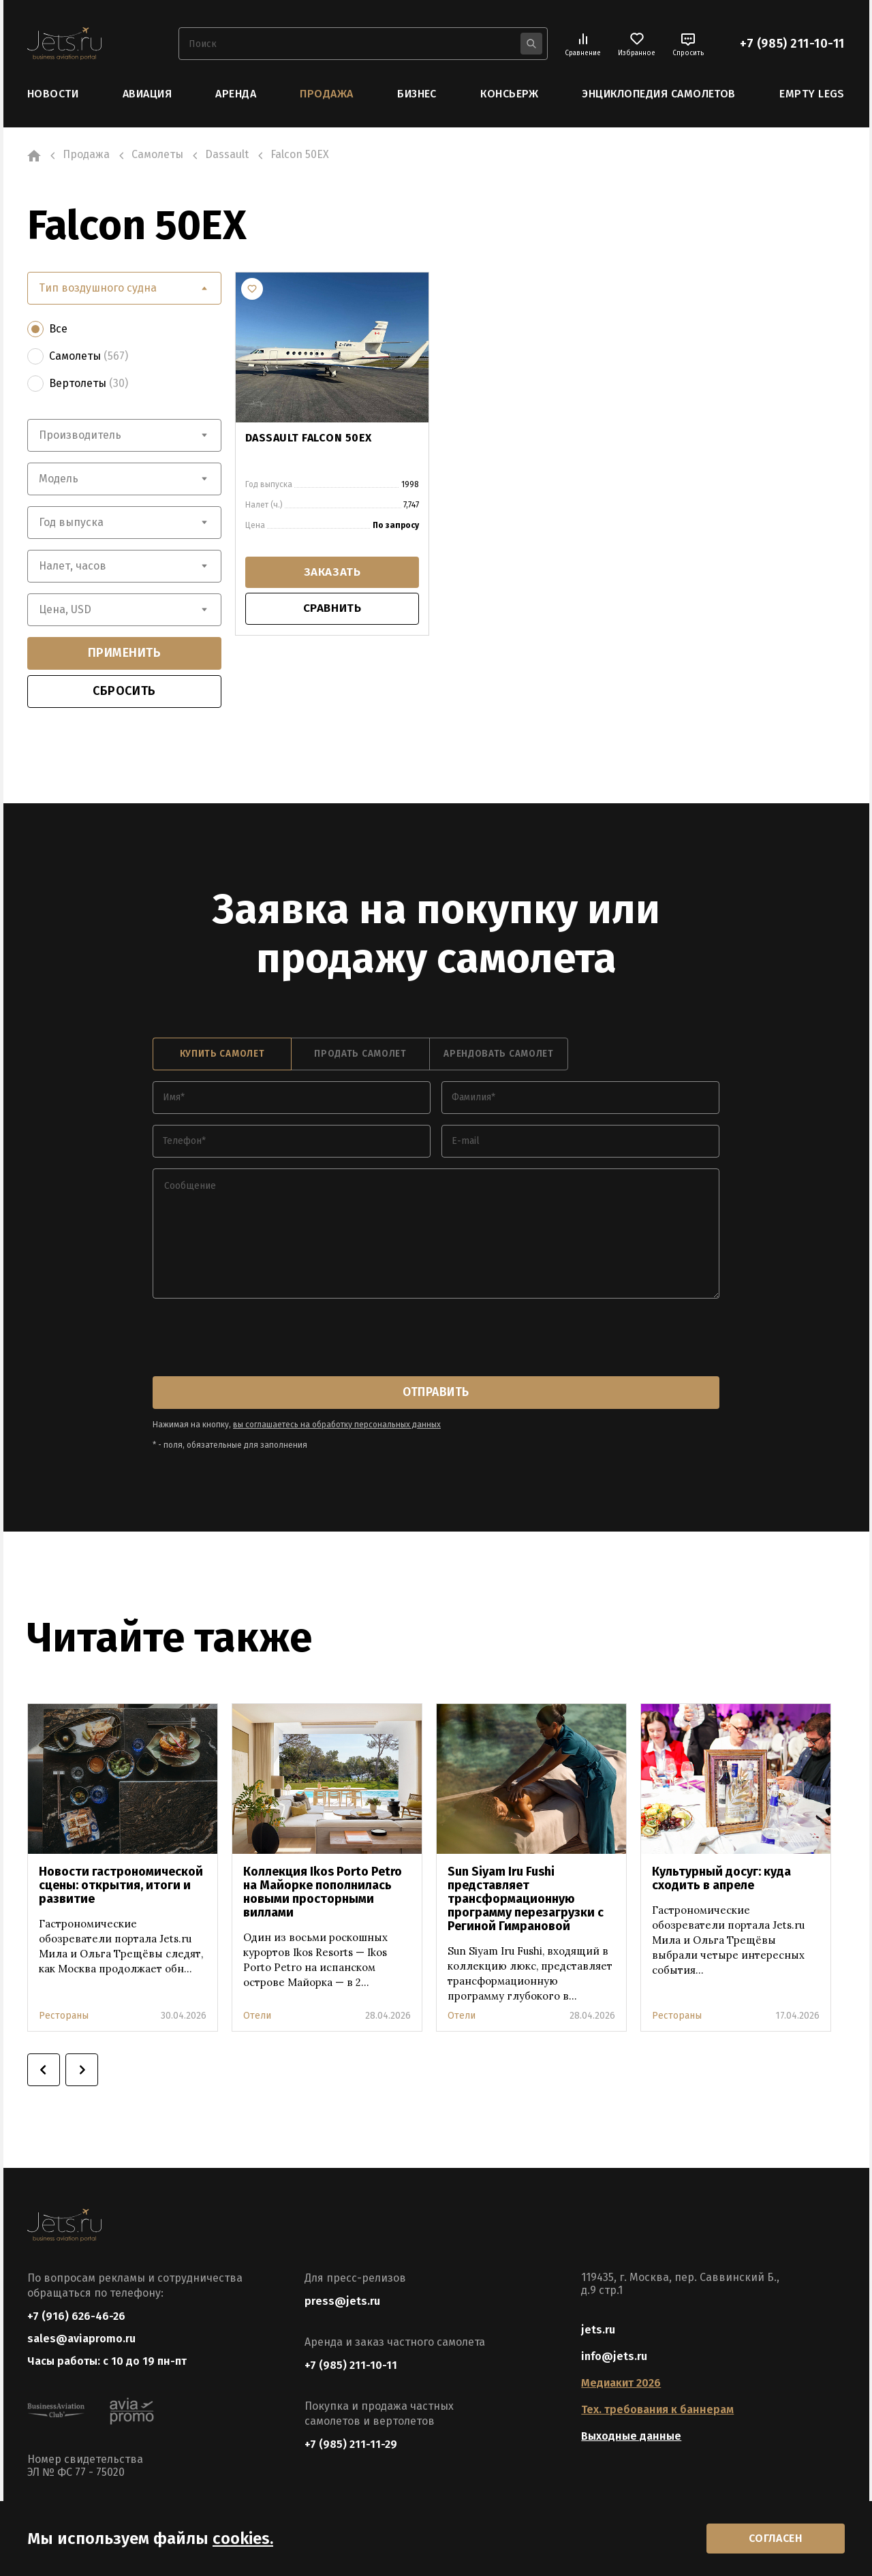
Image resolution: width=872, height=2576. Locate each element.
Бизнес (417, 93)
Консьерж (509, 93)
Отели (257, 2015)
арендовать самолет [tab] (499, 1053)
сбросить (124, 690)
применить (124, 652)
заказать (332, 572)
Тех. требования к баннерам (657, 2408)
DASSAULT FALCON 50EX (308, 437)
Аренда (235, 93)
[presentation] (256, 1338)
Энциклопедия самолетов (659, 93)
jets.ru (598, 2329)
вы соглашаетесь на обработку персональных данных (337, 1424)
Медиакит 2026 (621, 2382)
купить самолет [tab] (222, 1053)
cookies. (243, 2537)
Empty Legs (812, 93)
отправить (436, 1391)
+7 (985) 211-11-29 (351, 2443)
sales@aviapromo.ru (81, 2339)
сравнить (332, 610)
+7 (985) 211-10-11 (792, 43)
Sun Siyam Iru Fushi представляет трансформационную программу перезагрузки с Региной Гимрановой (526, 1898)
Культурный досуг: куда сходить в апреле (721, 1877)
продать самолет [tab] (360, 1053)
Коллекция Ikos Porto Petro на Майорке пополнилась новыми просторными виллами (322, 1891)
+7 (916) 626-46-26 (76, 2315)
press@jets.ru (342, 2300)
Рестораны (64, 2015)
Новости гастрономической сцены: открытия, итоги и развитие (121, 1884)
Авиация (147, 93)
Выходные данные (631, 2435)
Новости (52, 93)
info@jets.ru (614, 2355)
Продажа (326, 93)
